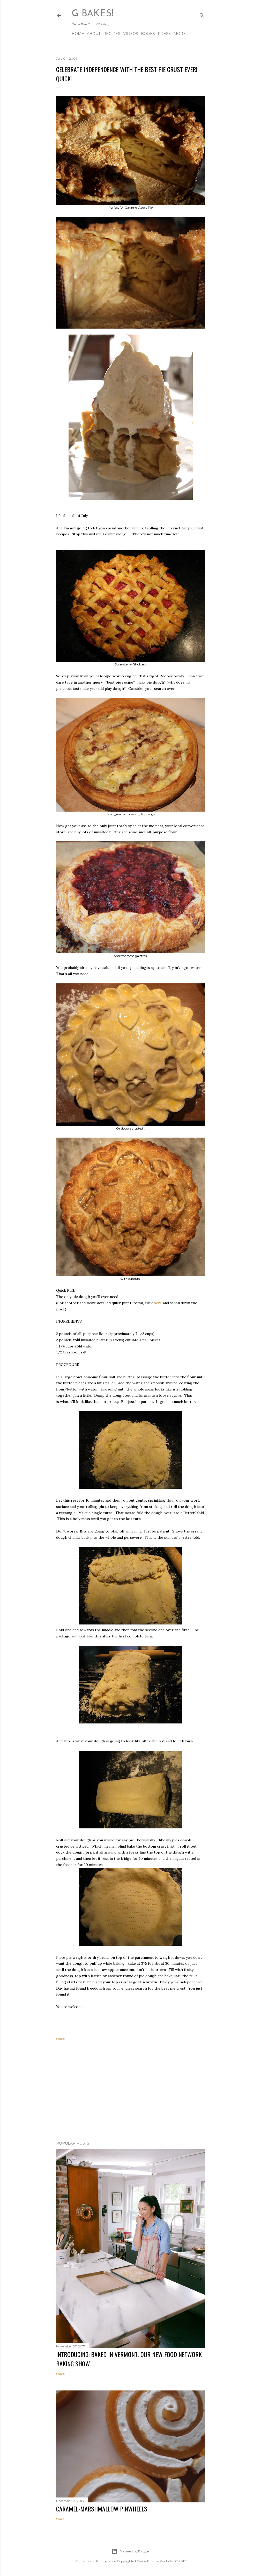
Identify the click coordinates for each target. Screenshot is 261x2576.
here (158, 1303)
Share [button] (60, 2039)
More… (181, 33)
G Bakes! (92, 14)
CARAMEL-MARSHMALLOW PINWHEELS (101, 2508)
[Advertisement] (130, 2091)
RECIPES (111, 33)
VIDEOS (130, 33)
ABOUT (93, 33)
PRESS (164, 33)
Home (78, 33)
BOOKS (148, 33)
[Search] (202, 14)
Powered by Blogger (130, 2551)
